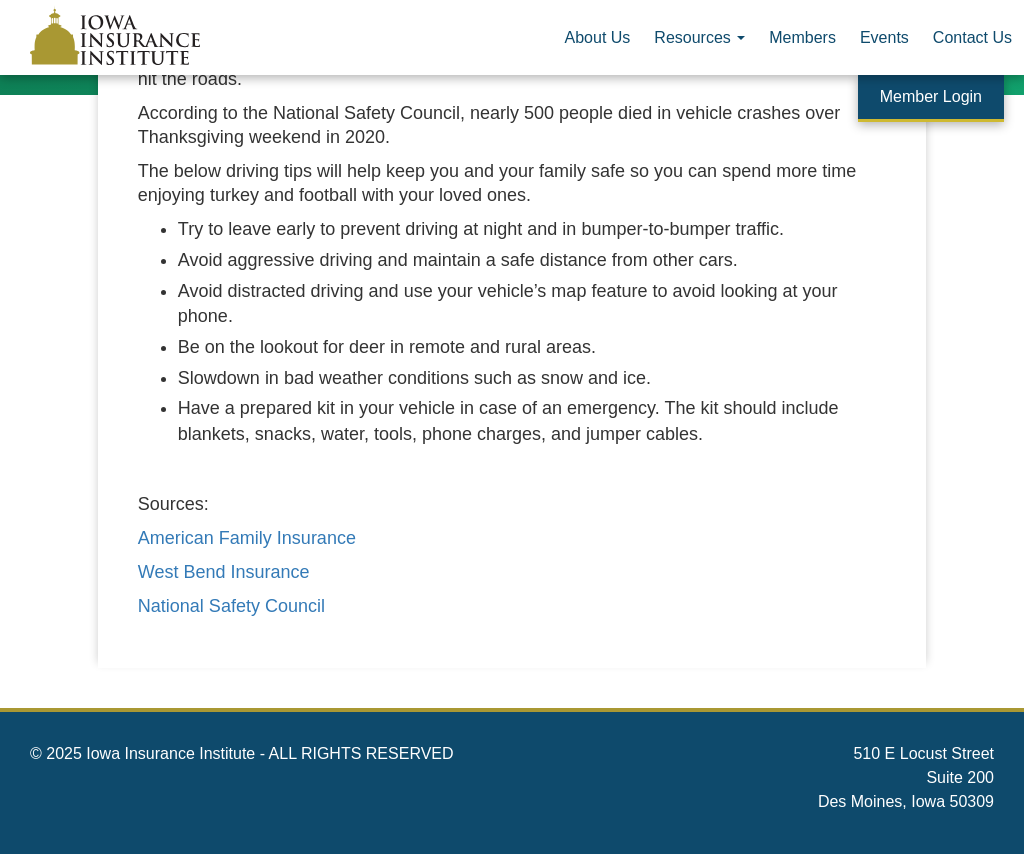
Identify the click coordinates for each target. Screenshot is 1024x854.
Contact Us (972, 37)
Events (884, 37)
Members (802, 37)
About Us (598, 37)
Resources (699, 37)
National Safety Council (231, 606)
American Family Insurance (247, 538)
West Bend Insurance (224, 572)
